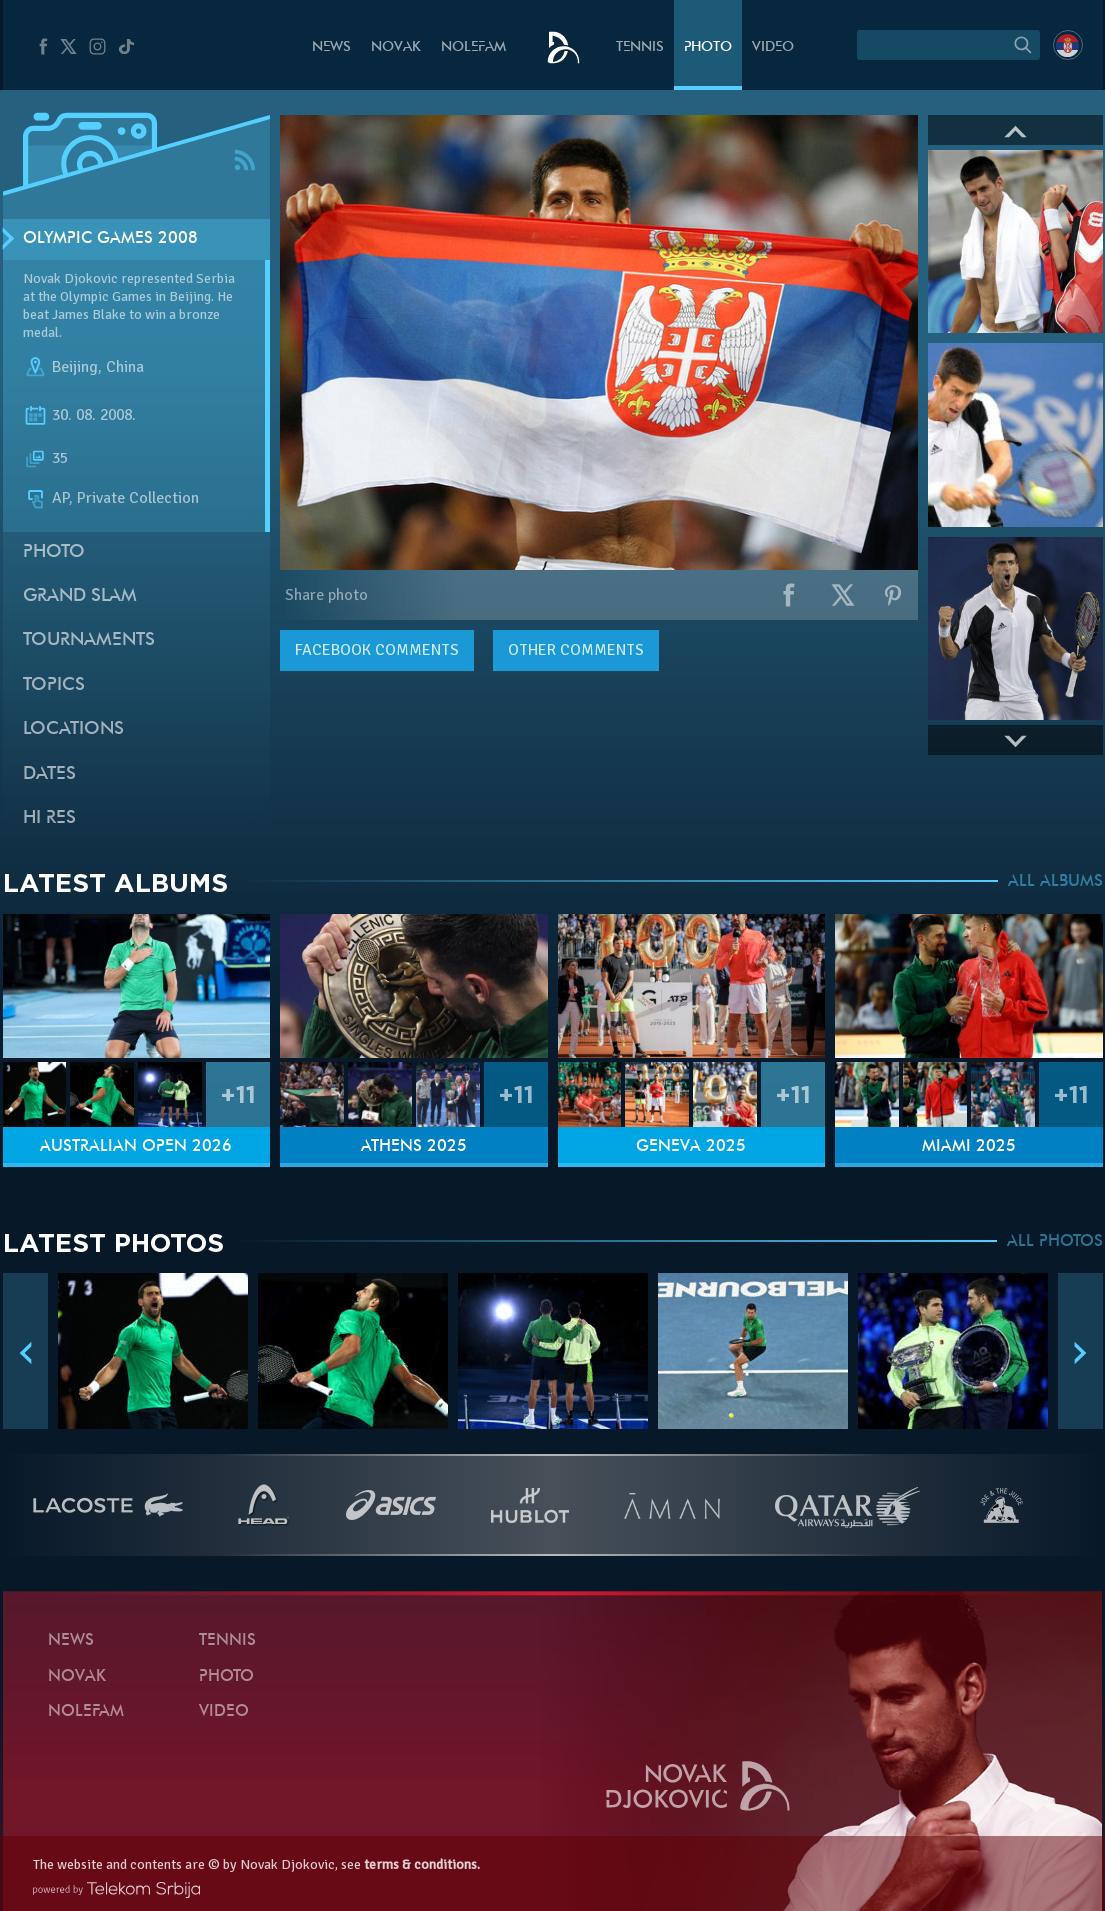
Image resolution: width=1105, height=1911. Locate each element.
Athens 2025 (414, 1147)
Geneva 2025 (691, 1147)
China (125, 368)
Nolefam (473, 47)
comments (377, 650)
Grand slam (80, 596)
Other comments (576, 650)
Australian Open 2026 (136, 1147)
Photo (708, 47)
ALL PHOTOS (1055, 1242)
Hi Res (49, 818)
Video (773, 47)
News (331, 47)
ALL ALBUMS (1055, 882)
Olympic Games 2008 (110, 239)
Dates (49, 774)
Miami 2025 (969, 1147)
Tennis (640, 47)
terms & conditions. (422, 1864)
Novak (396, 47)
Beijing (75, 368)
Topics (54, 685)
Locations (73, 729)
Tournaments (89, 640)
